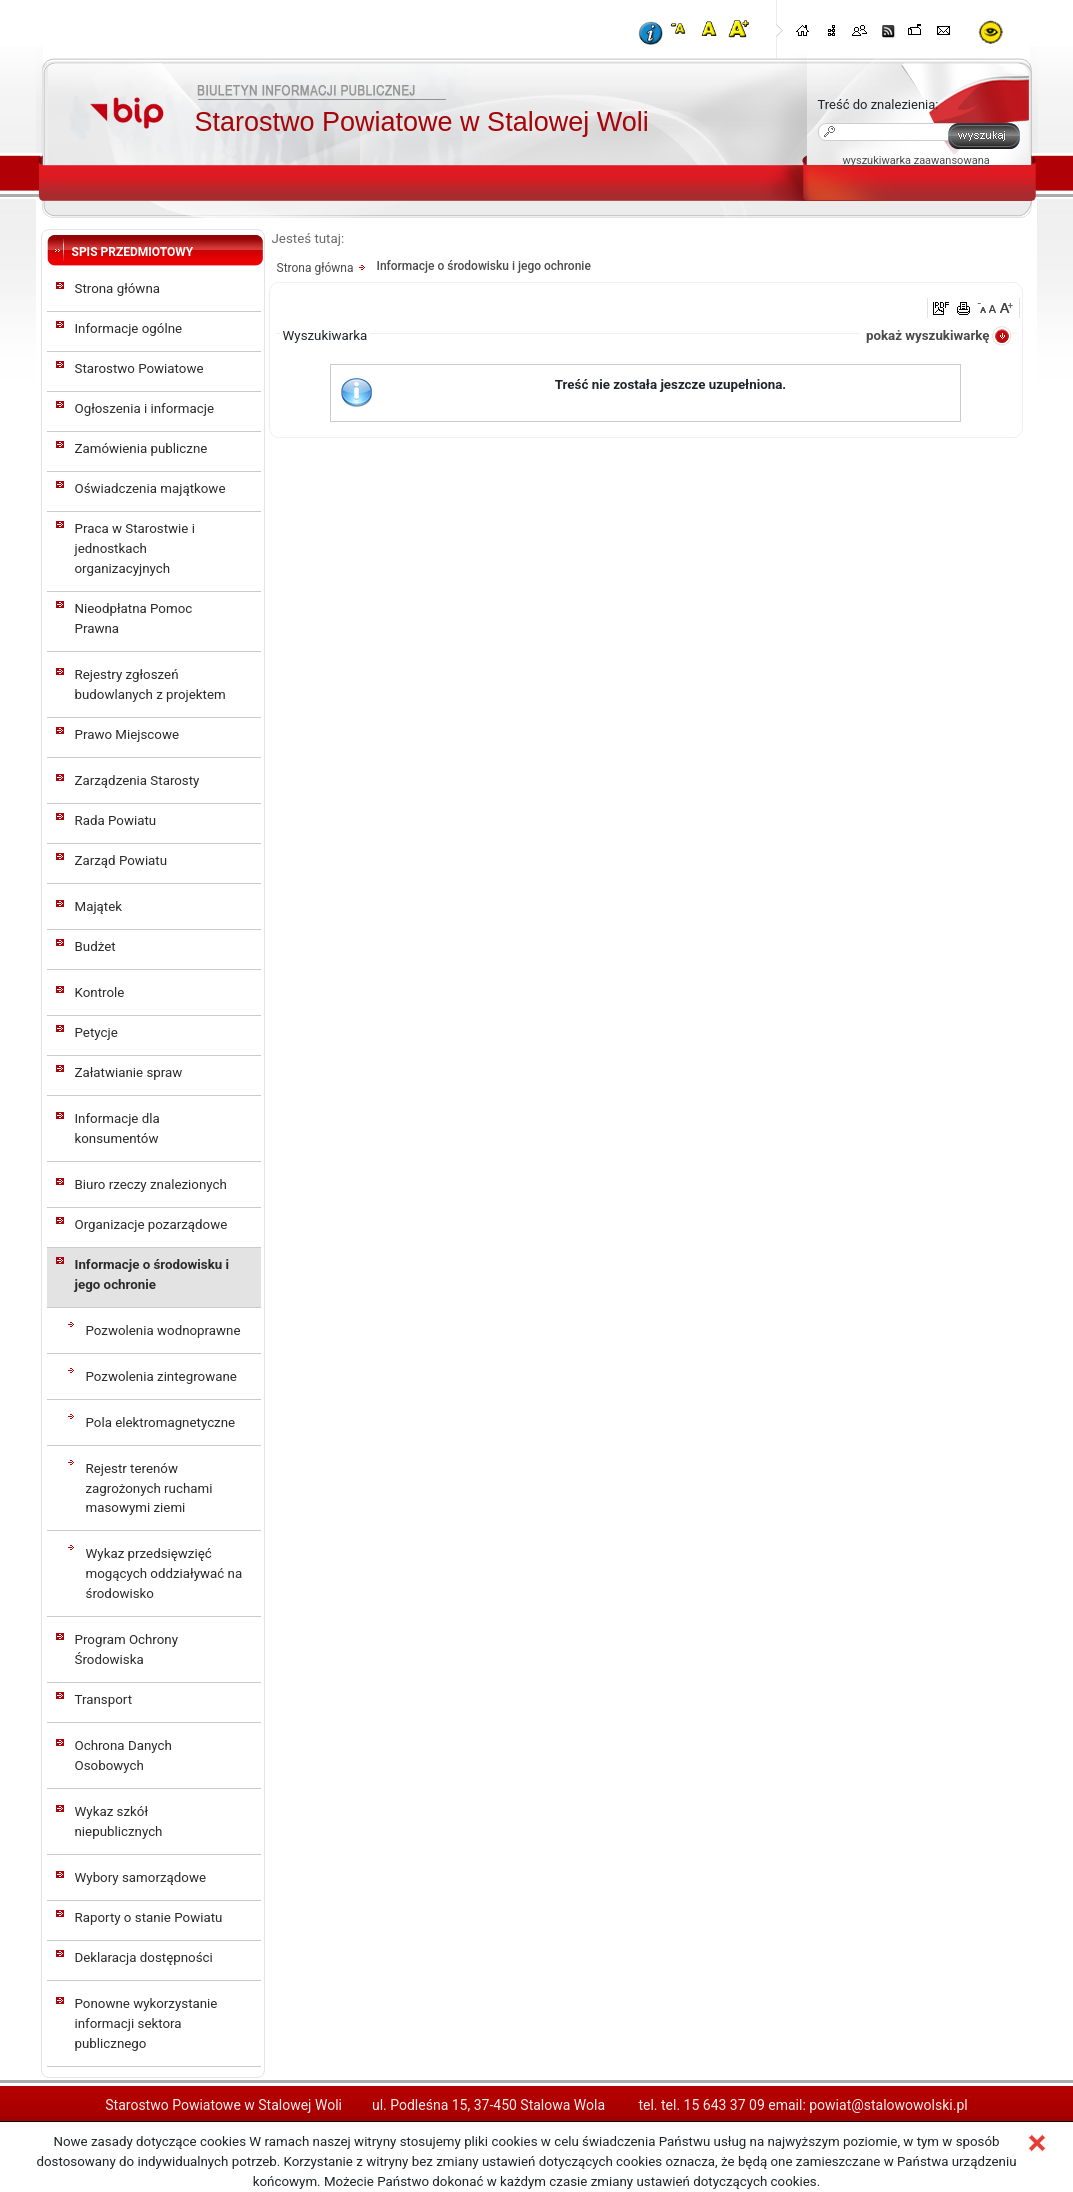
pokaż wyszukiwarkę (928, 335)
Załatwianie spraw (129, 1072)
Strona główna (118, 288)
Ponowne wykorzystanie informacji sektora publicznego (146, 2023)
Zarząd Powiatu (121, 860)
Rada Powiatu (116, 820)
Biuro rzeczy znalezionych (151, 1184)
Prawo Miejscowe (127, 734)
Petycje (96, 1032)
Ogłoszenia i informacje (145, 408)
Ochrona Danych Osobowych (123, 1755)
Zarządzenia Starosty (137, 780)
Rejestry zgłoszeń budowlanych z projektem (150, 684)
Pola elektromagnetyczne (161, 1422)
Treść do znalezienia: (878, 104)
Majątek (99, 906)
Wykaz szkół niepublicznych (119, 1821)
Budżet (95, 946)
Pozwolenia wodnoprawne (163, 1330)
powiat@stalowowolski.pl (888, 2105)
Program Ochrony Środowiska (127, 1649)
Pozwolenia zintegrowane (161, 1376)
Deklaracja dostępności (144, 1957)
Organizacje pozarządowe (151, 1224)
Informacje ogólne (129, 328)
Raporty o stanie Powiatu (149, 1917)
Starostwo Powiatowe (139, 368)
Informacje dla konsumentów (117, 1128)
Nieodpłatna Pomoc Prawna (134, 618)
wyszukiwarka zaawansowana (916, 160)
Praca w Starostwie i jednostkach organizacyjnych (135, 548)
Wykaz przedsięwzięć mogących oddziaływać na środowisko (164, 1573)
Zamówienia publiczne (141, 448)
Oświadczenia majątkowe (150, 488)
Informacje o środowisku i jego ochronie (152, 1274)
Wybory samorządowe (140, 1877)
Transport (104, 1699)
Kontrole (100, 992)
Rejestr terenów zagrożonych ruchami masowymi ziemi (149, 1488)
